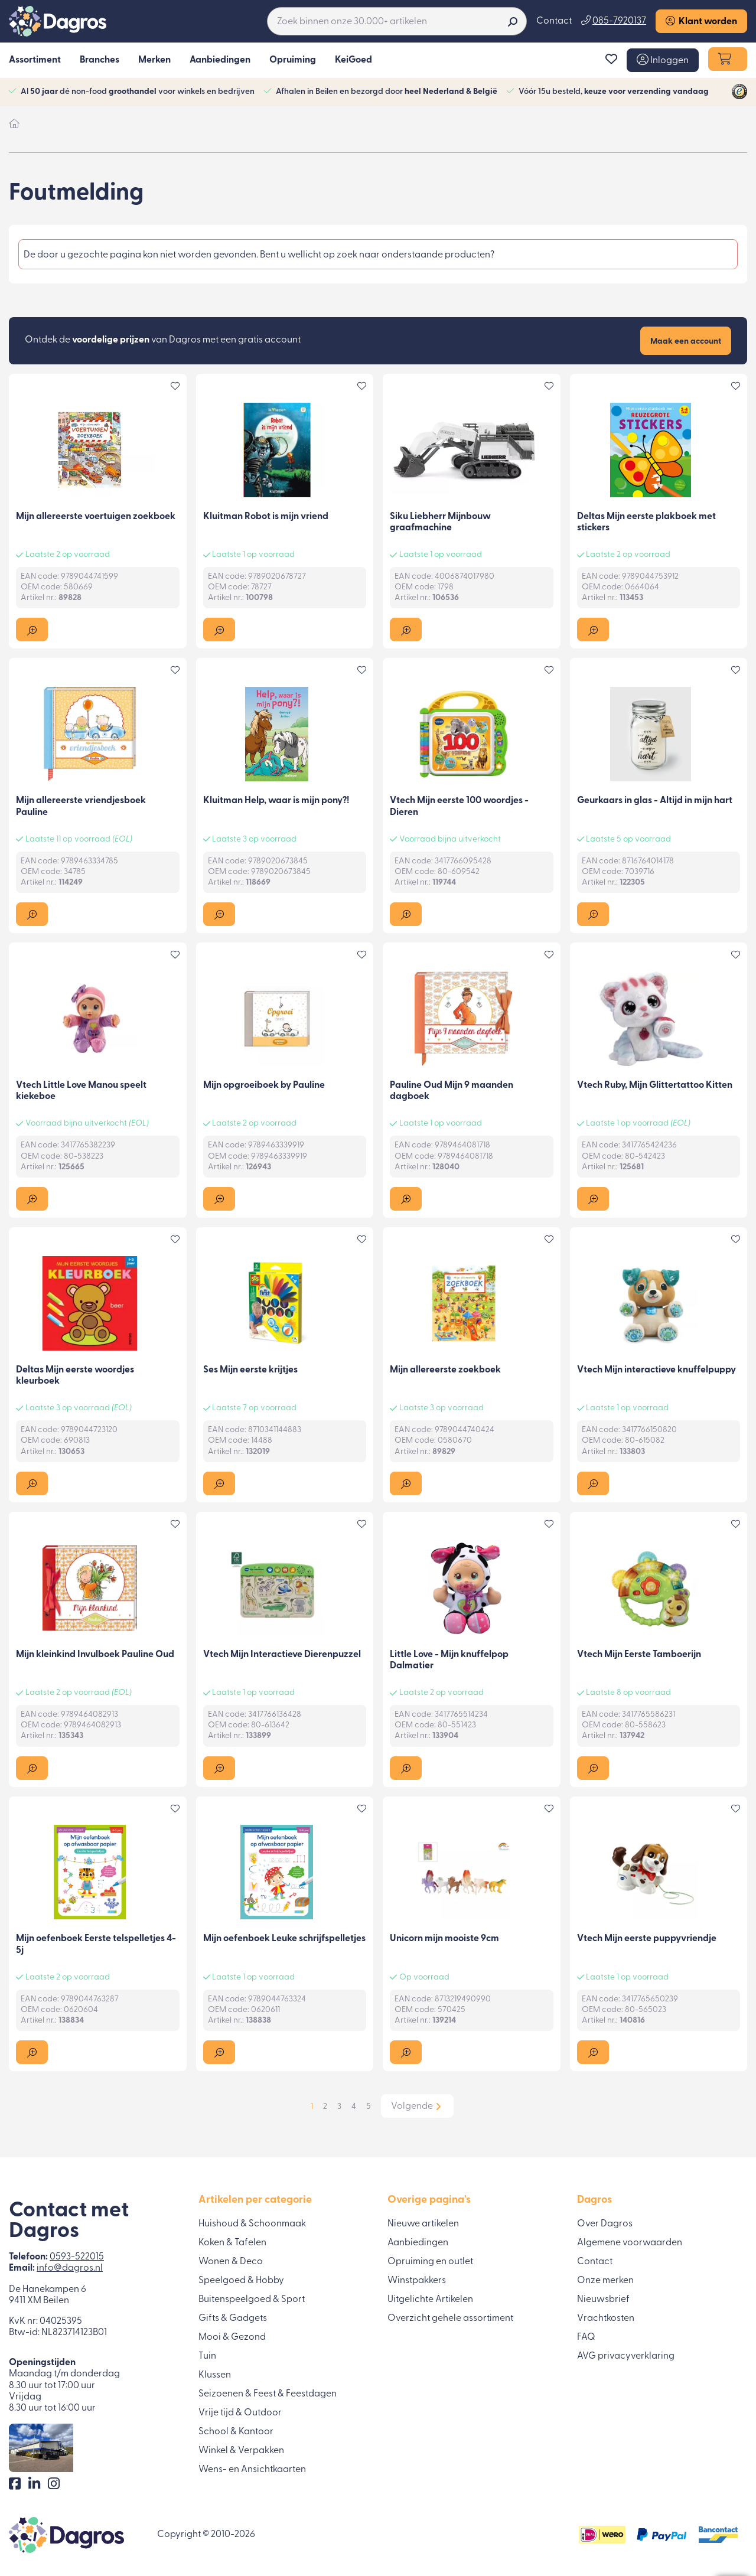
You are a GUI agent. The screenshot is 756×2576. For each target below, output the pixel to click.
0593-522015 (77, 2256)
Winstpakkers (416, 2280)
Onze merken (605, 2280)
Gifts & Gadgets (232, 2318)
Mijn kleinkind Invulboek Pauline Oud (95, 1656)
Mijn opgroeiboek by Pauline (264, 1086)
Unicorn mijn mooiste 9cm (444, 1940)
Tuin (207, 2355)
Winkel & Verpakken (241, 2450)
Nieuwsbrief (603, 2299)
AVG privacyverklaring (625, 2355)
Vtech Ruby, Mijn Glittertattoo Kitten (654, 1086)
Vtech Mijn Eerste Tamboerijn (639, 1656)
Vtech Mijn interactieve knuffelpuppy (656, 1371)
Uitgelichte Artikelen (430, 2299)
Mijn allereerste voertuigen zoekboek (95, 517)
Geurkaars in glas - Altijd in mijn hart (654, 802)
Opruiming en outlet (430, 2261)
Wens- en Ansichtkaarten (252, 2469)
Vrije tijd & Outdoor (240, 2412)
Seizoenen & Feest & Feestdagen (267, 2393)
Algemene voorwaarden (629, 2242)
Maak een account (685, 342)
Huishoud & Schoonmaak (252, 2223)
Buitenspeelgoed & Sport (251, 2299)
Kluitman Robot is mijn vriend (265, 517)
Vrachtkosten (605, 2318)
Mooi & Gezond (232, 2337)
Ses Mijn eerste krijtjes (250, 1371)
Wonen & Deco (230, 2261)
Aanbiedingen (417, 2242)
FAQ (586, 2337)
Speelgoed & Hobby (241, 2280)
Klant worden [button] (701, 22)
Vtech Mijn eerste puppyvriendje (646, 1940)
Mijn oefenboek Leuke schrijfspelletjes (284, 1940)
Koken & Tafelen (232, 2242)
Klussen (214, 2374)
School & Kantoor (235, 2431)
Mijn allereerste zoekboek (445, 1371)
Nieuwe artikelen (423, 2223)
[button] (663, 61)
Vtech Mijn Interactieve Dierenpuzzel (282, 1656)
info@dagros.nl (70, 2267)
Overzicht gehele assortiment (450, 2318)
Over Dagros (605, 2223)
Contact (554, 21)
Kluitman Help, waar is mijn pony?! (276, 802)
